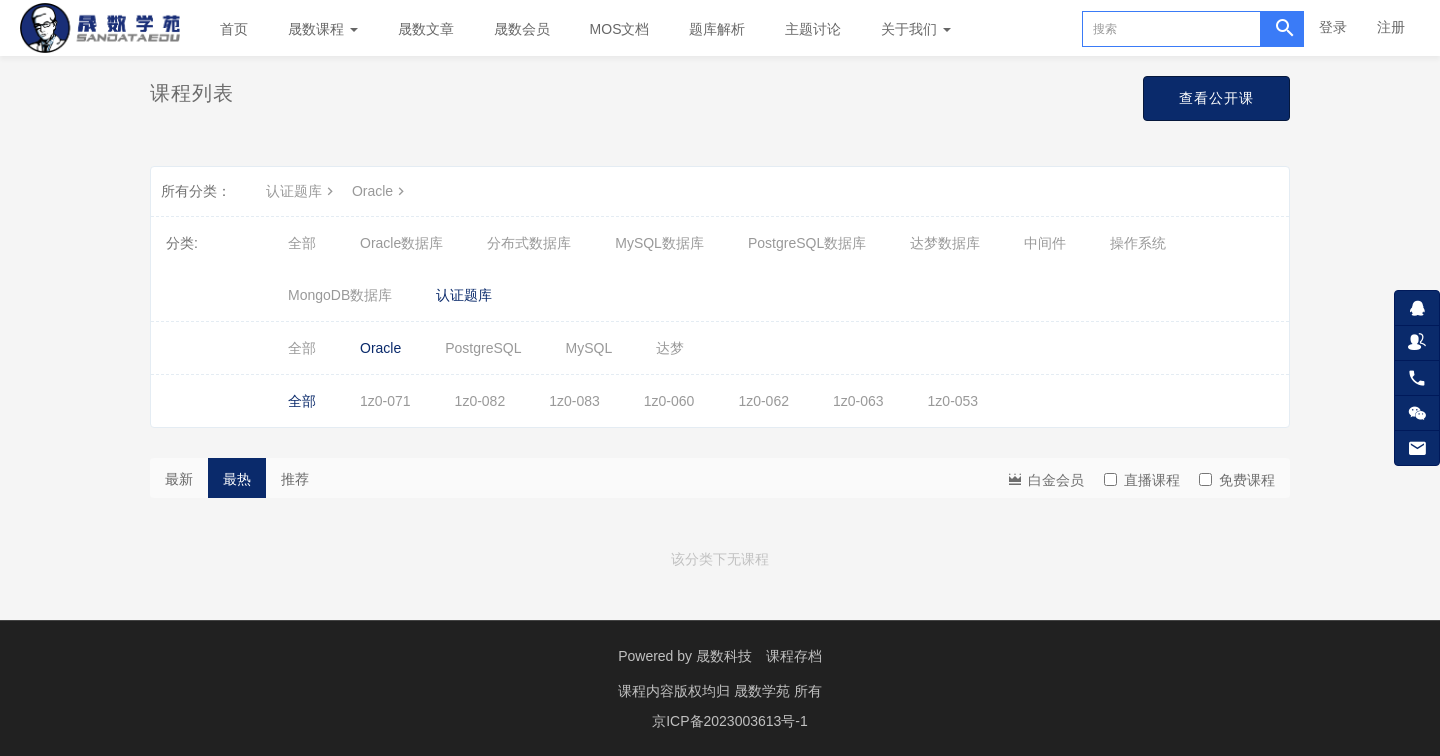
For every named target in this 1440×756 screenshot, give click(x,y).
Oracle (380, 191)
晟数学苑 (764, 691)
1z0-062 (763, 401)
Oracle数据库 (401, 243)
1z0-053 (953, 401)
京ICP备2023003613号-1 (730, 721)
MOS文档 (620, 29)
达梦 (670, 348)
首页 (234, 29)
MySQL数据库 (659, 243)
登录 (1333, 27)
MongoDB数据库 (340, 295)
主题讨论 (813, 29)
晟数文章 (426, 29)
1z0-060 (669, 401)
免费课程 (1237, 480)
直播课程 (1142, 480)
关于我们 (916, 29)
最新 (179, 479)
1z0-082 (480, 401)
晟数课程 (323, 29)
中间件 (1045, 243)
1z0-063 (858, 401)
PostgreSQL (483, 348)
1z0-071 (385, 401)
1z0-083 (574, 401)
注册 (1391, 27)
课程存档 (794, 656)
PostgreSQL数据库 (807, 243)
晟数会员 (522, 29)
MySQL (589, 348)
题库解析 (717, 29)
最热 (237, 479)
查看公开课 (1216, 98)
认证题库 (302, 191)
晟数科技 (724, 656)
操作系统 (1138, 243)
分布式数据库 (529, 243)
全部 (302, 243)
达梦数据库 (945, 243)
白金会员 (1045, 478)
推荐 (295, 479)
